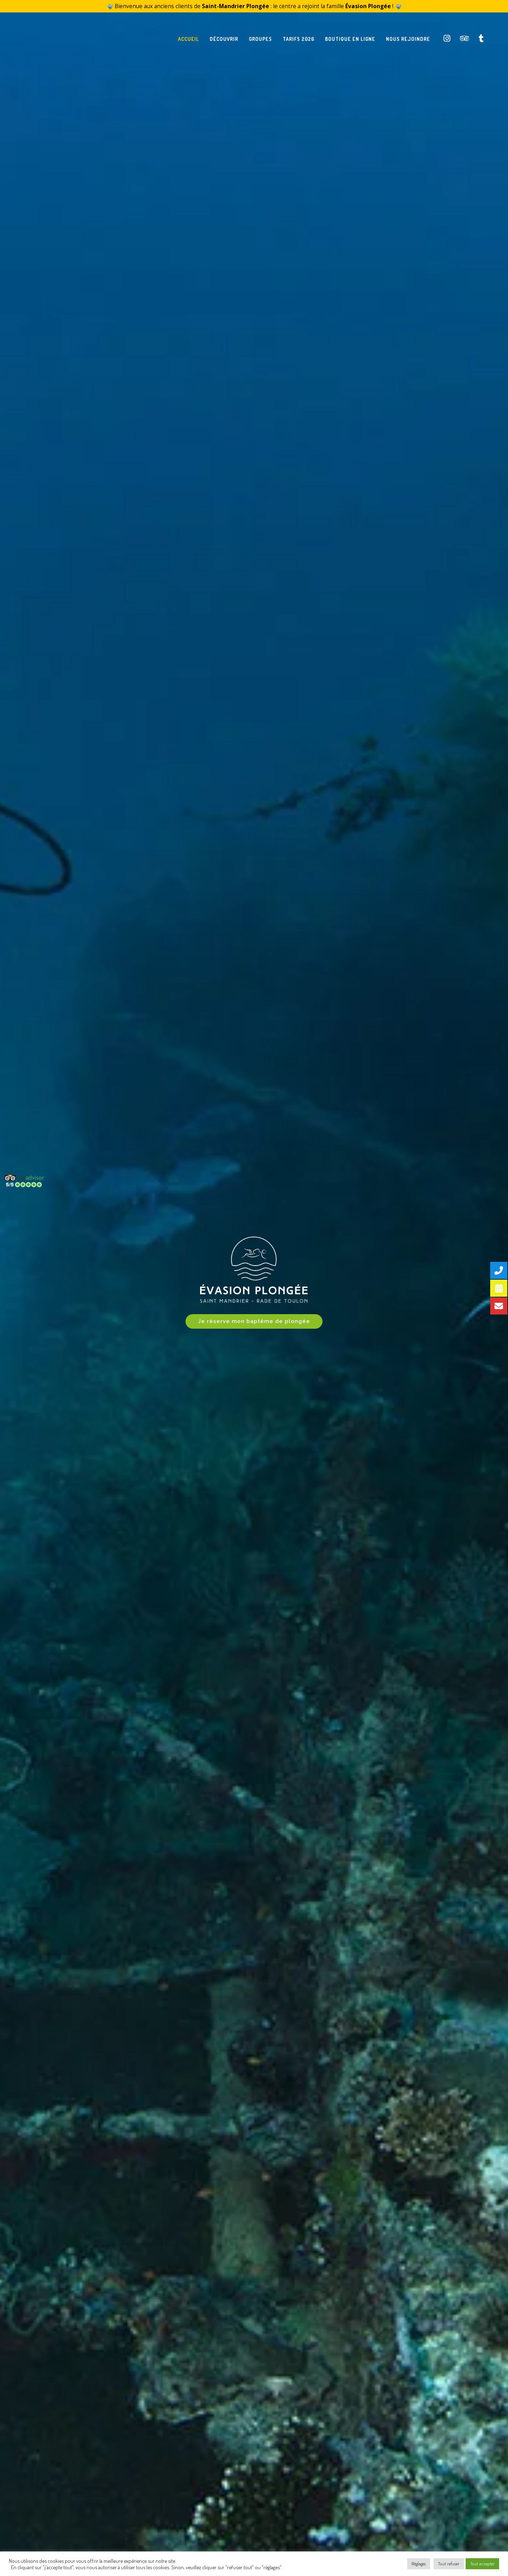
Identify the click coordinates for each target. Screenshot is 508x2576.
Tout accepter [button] (482, 2563)
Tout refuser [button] (449, 2563)
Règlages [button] (419, 2563)
